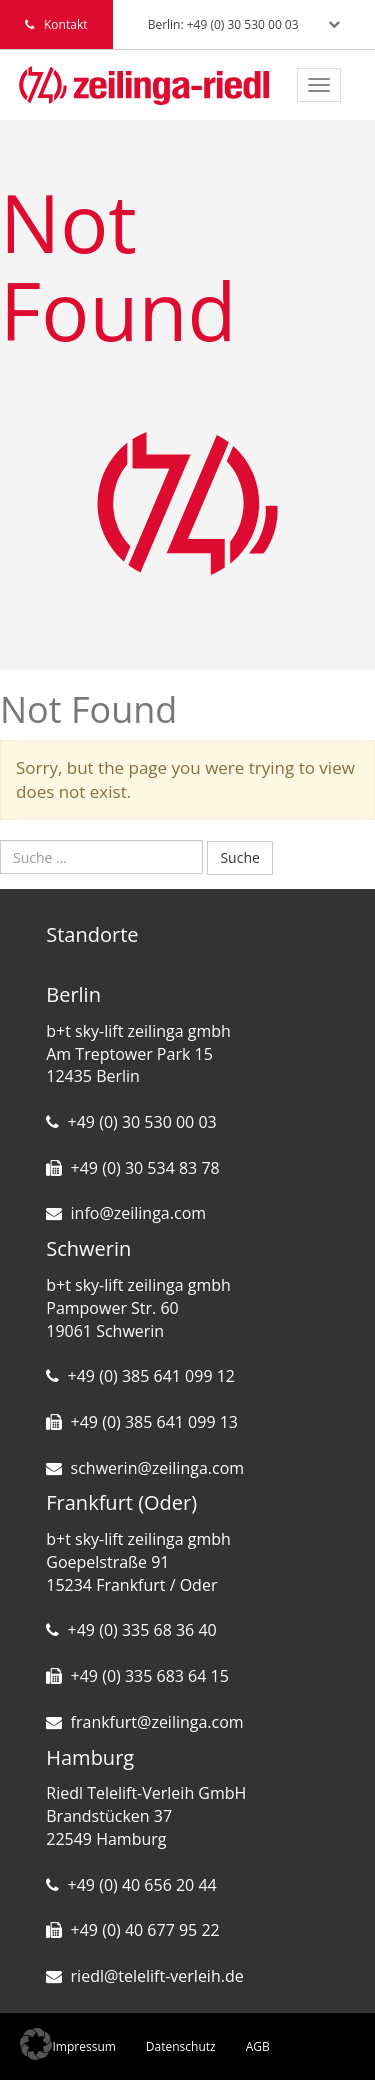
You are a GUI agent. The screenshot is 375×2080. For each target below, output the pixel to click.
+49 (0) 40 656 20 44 (142, 1885)
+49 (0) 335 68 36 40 (142, 1630)
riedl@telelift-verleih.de (157, 1976)
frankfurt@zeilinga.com (157, 1722)
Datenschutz (181, 2046)
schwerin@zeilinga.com (158, 1468)
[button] (36, 2044)
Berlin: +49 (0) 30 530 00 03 (223, 24)
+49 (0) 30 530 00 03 (142, 1122)
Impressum (84, 2046)
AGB (258, 2046)
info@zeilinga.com (139, 1213)
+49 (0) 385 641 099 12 (151, 1376)
